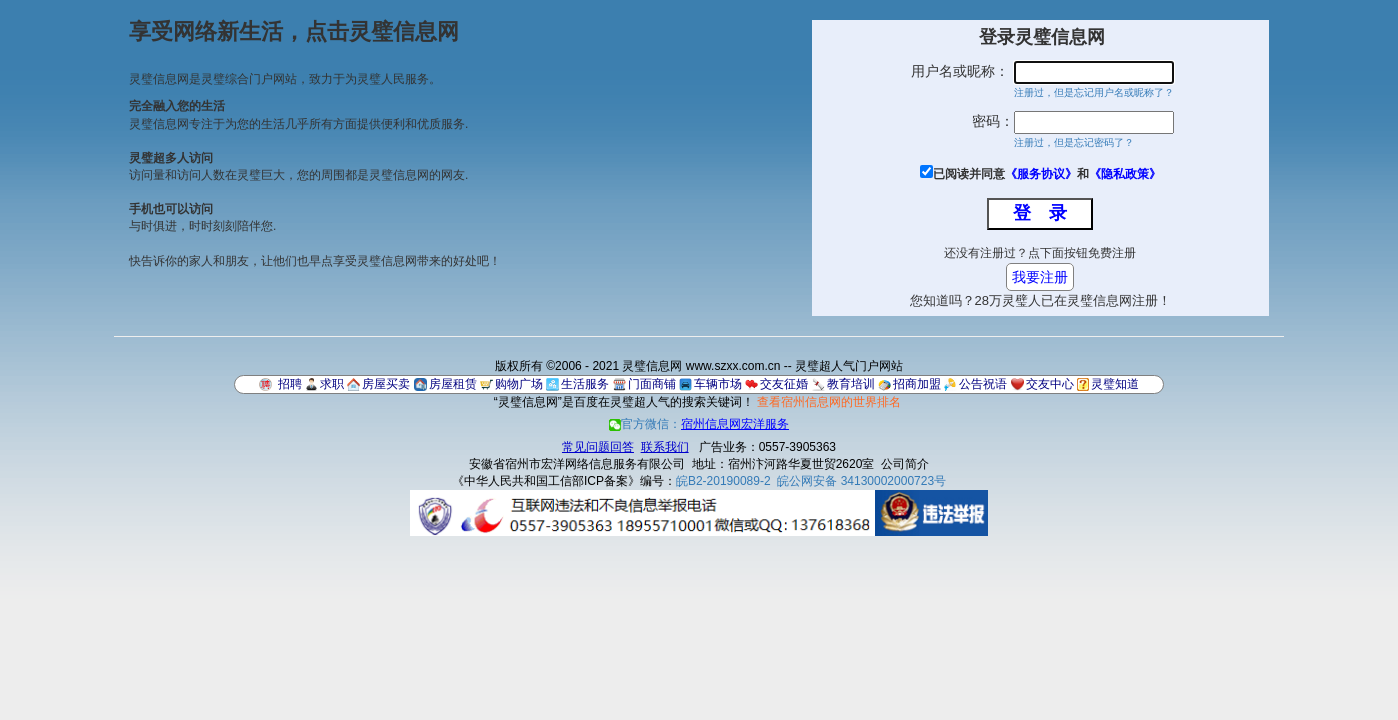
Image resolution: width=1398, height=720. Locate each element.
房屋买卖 (386, 384)
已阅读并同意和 (1047, 174)
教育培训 (851, 384)
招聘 (290, 384)
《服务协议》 (1041, 174)
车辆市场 (718, 384)
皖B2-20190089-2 (723, 481)
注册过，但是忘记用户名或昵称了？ (1094, 92)
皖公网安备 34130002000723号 (861, 481)
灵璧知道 (1115, 384)
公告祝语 (983, 384)
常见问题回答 (598, 447)
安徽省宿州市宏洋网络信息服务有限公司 (577, 464)
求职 (332, 384)
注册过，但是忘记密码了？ (1074, 142)
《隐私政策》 (1125, 174)
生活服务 (585, 384)
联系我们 (665, 447)
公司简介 (905, 464)
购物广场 (519, 384)
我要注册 (1040, 277)
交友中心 (1050, 384)
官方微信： (699, 424)
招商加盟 (917, 384)
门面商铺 (652, 384)
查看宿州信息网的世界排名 (829, 402)
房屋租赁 (453, 384)
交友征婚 (784, 384)
